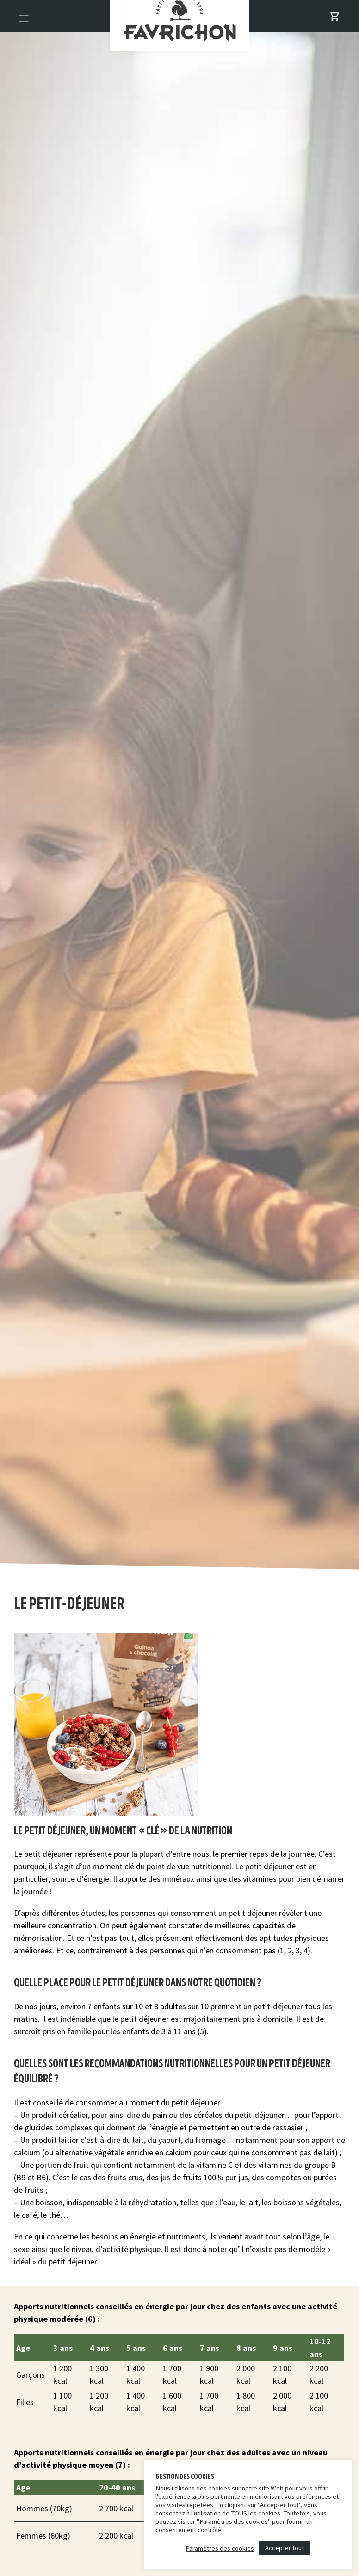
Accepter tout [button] (284, 2548)
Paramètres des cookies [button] (220, 2548)
